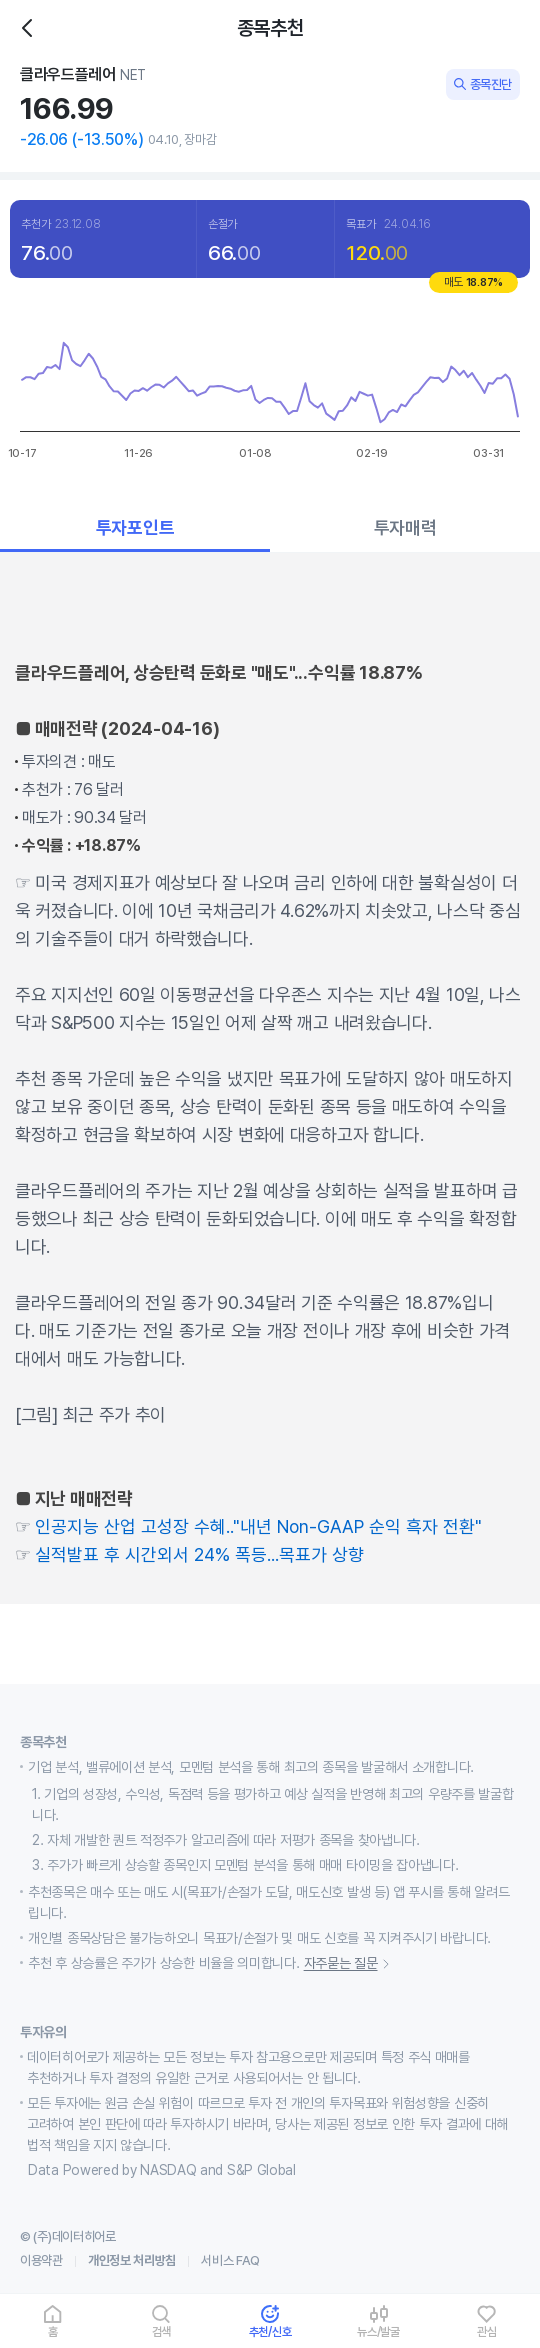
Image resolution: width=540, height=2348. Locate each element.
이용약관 (41, 2260)
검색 (162, 2331)
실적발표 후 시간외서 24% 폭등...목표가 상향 (199, 1554)
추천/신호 (270, 2331)
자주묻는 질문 (350, 1963)
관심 (487, 2331)
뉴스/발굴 (378, 2331)
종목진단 (483, 84)
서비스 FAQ (230, 2260)
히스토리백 (34, 28)
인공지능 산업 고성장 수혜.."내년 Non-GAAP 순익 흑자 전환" (258, 1526)
